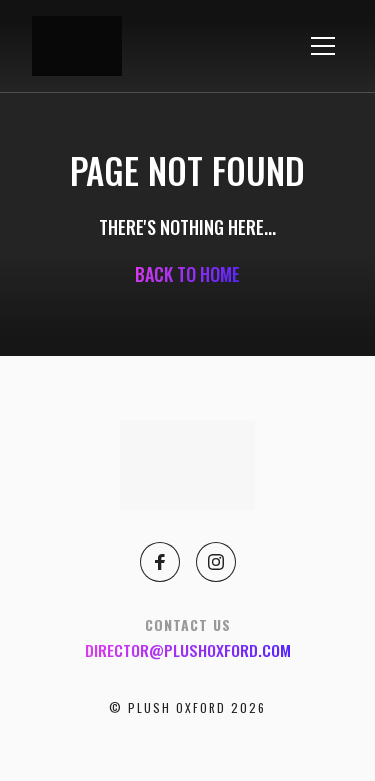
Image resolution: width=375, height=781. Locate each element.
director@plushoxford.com (188, 650)
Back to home (187, 273)
